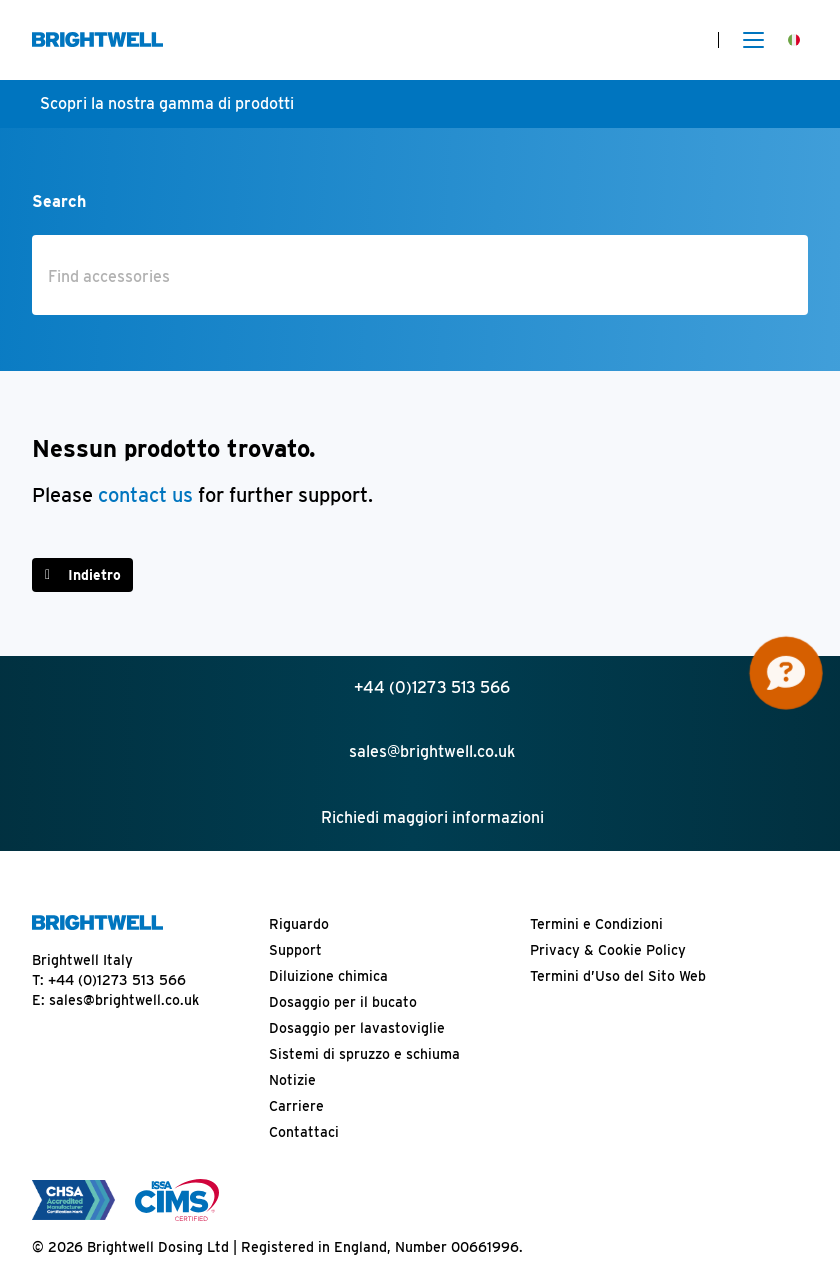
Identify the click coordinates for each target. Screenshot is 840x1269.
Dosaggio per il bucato (343, 1002)
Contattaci (304, 1132)
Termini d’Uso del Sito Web (618, 976)
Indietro (94, 575)
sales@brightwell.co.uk (124, 1000)
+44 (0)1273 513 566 (117, 980)
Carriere (296, 1106)
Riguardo (299, 924)
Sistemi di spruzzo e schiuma (364, 1054)
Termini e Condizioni (596, 924)
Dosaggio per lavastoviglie (357, 1028)
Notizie (292, 1080)
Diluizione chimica (328, 976)
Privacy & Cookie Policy (608, 950)
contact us (148, 495)
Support (295, 950)
